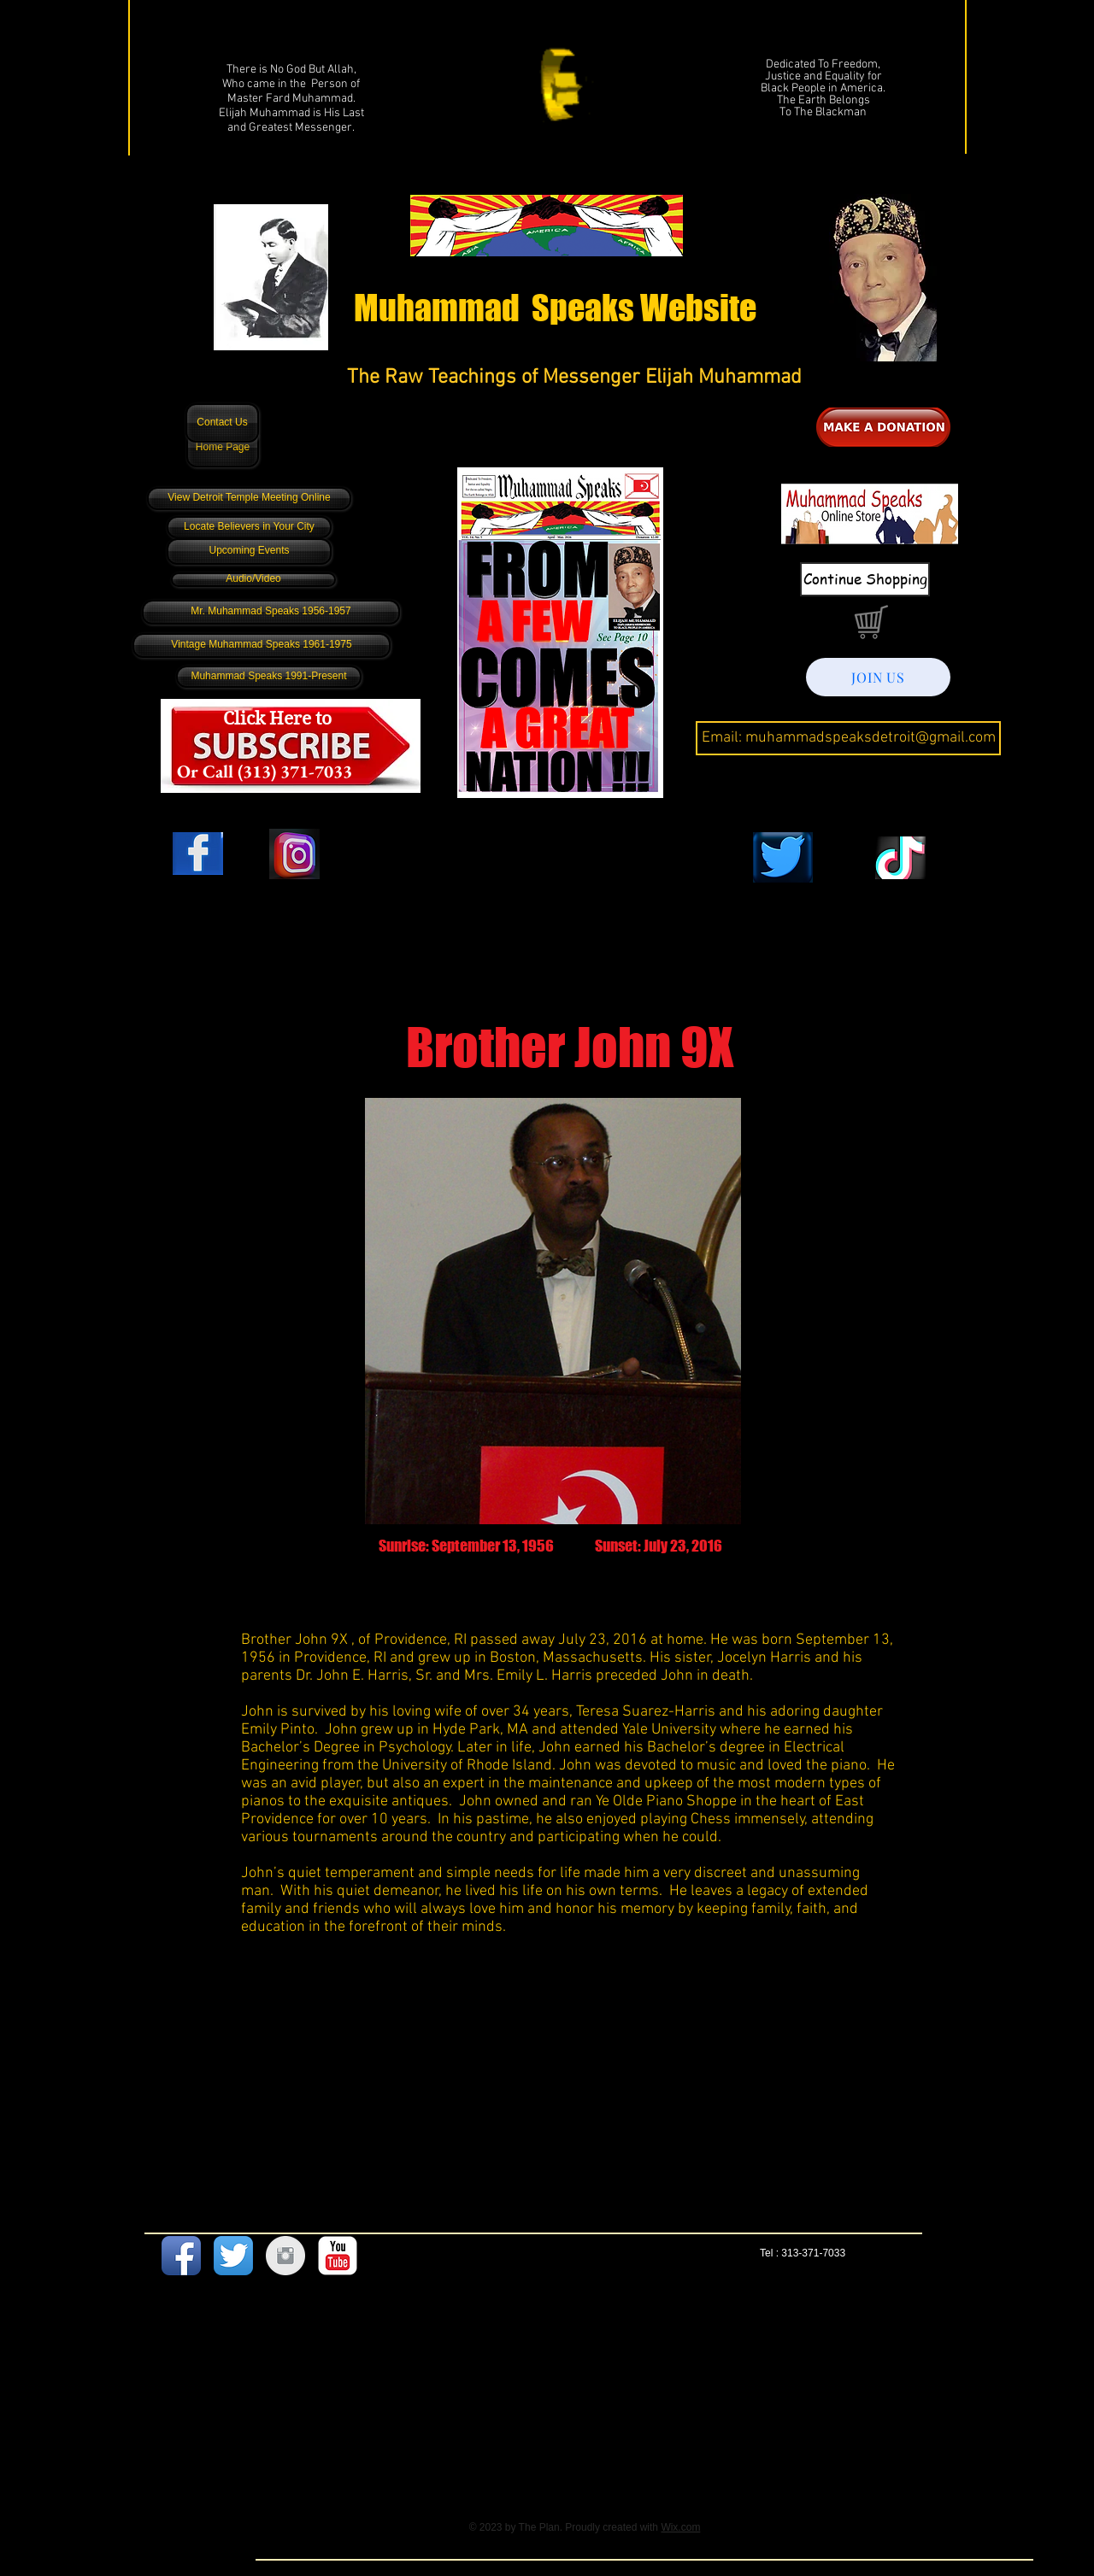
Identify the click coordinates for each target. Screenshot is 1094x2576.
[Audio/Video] (253, 579)
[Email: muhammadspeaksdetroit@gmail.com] (848, 738)
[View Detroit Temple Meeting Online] (249, 498)
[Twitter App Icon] (233, 2255)
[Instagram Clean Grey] (285, 2255)
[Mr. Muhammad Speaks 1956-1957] (271, 612)
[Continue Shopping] (865, 579)
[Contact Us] (222, 423)
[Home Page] (222, 447)
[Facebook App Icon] (181, 2255)
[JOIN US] (878, 677)
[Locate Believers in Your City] (249, 527)
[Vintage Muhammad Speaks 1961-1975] (261, 645)
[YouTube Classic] (337, 2255)
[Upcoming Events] (249, 551)
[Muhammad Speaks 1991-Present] (269, 677)
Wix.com (680, 2527)
